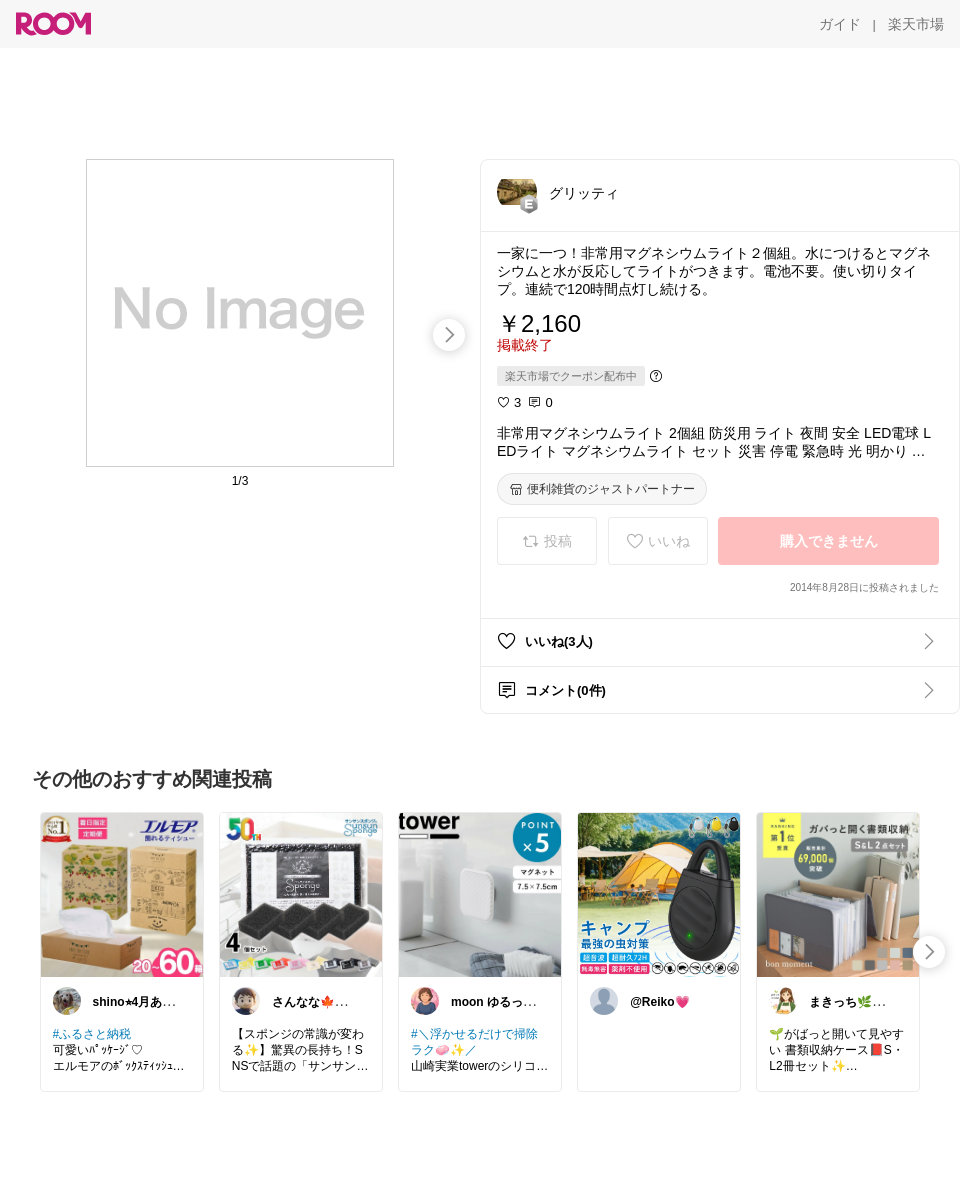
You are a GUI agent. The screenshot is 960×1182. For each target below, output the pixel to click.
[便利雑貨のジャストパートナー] (602, 489)
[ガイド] (840, 24)
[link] (122, 894)
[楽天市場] (916, 24)
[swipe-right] (449, 335)
